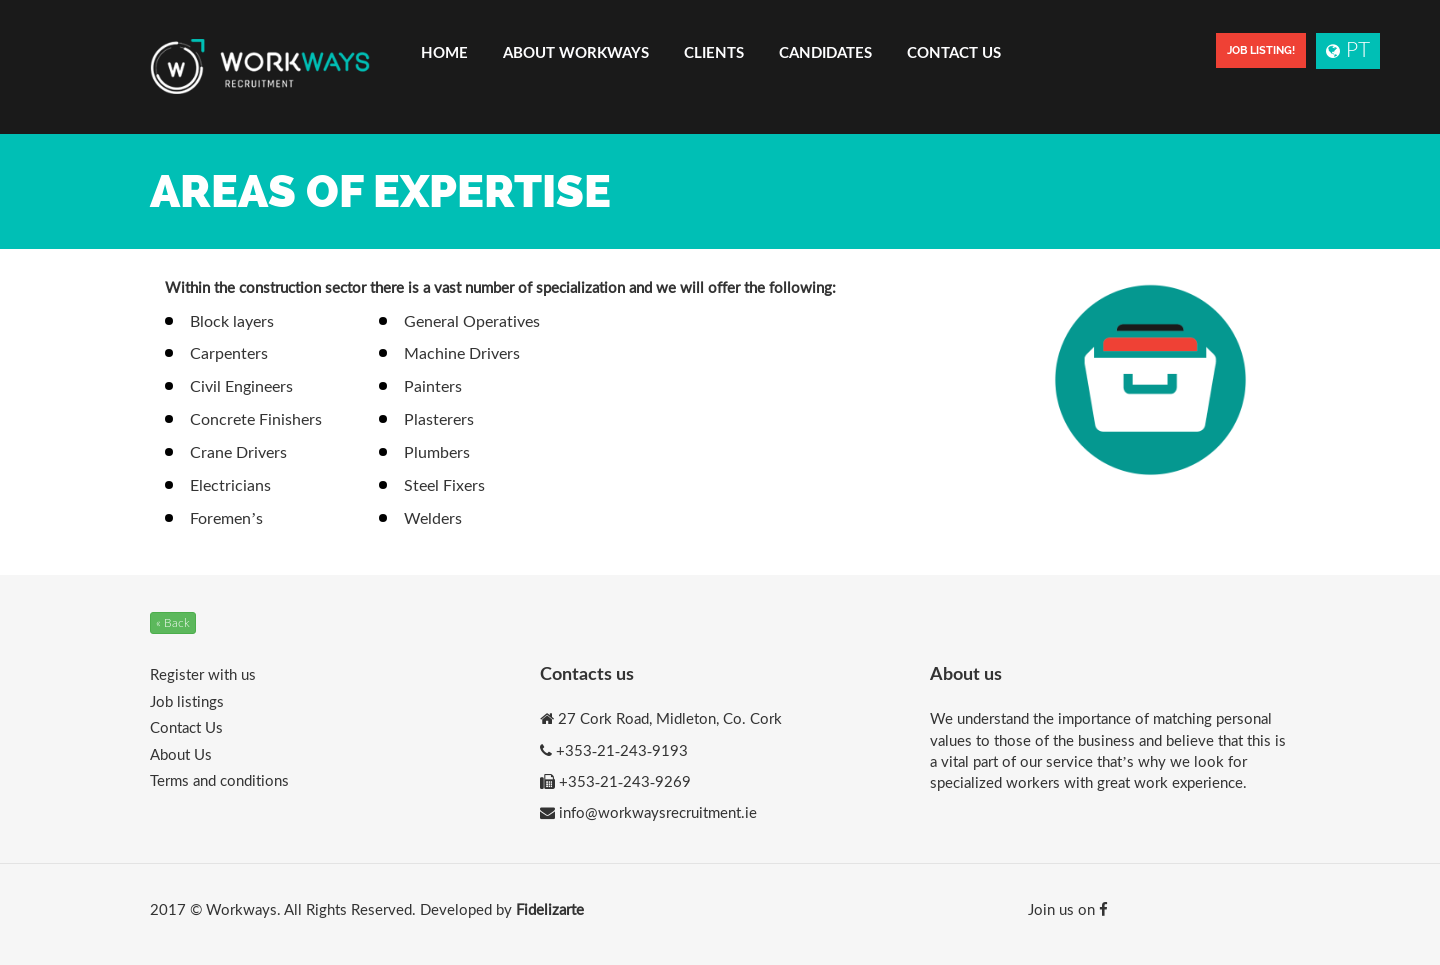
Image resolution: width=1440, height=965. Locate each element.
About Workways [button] (576, 52)
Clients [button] (714, 52)
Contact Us (954, 52)
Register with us (203, 674)
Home (444, 52)
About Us (181, 754)
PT (1348, 48)
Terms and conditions (219, 780)
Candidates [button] (825, 52)
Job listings (187, 701)
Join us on (1068, 909)
